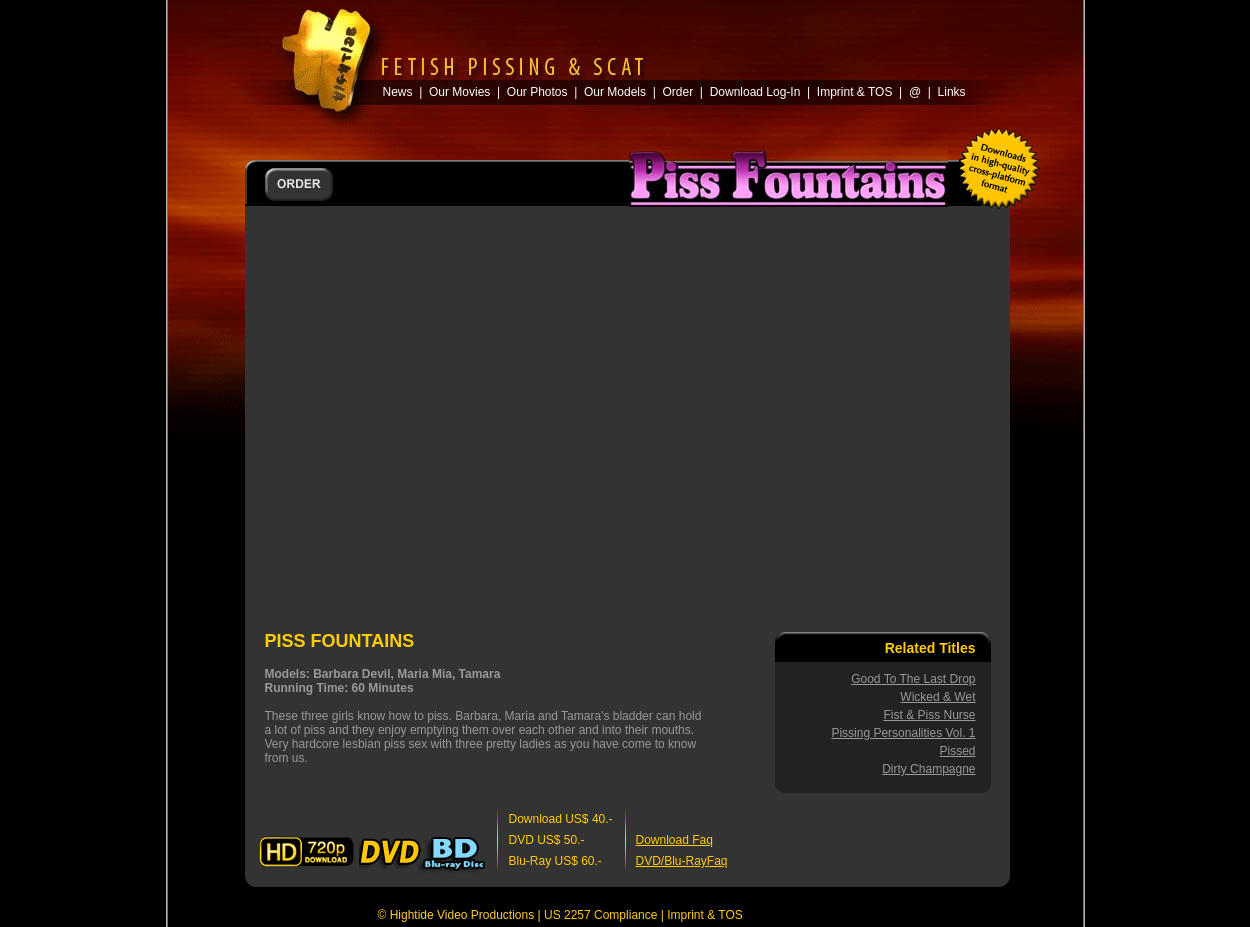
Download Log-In (755, 92)
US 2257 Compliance (600, 915)
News (398, 92)
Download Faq (674, 840)
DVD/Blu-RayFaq (682, 861)
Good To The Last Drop (913, 679)
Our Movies (459, 92)
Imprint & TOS (705, 915)
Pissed (957, 751)
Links (952, 92)
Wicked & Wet (937, 697)
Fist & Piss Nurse (929, 715)
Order (677, 92)
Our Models (615, 92)
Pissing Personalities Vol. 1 (903, 733)
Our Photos (537, 92)
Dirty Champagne (928, 769)
